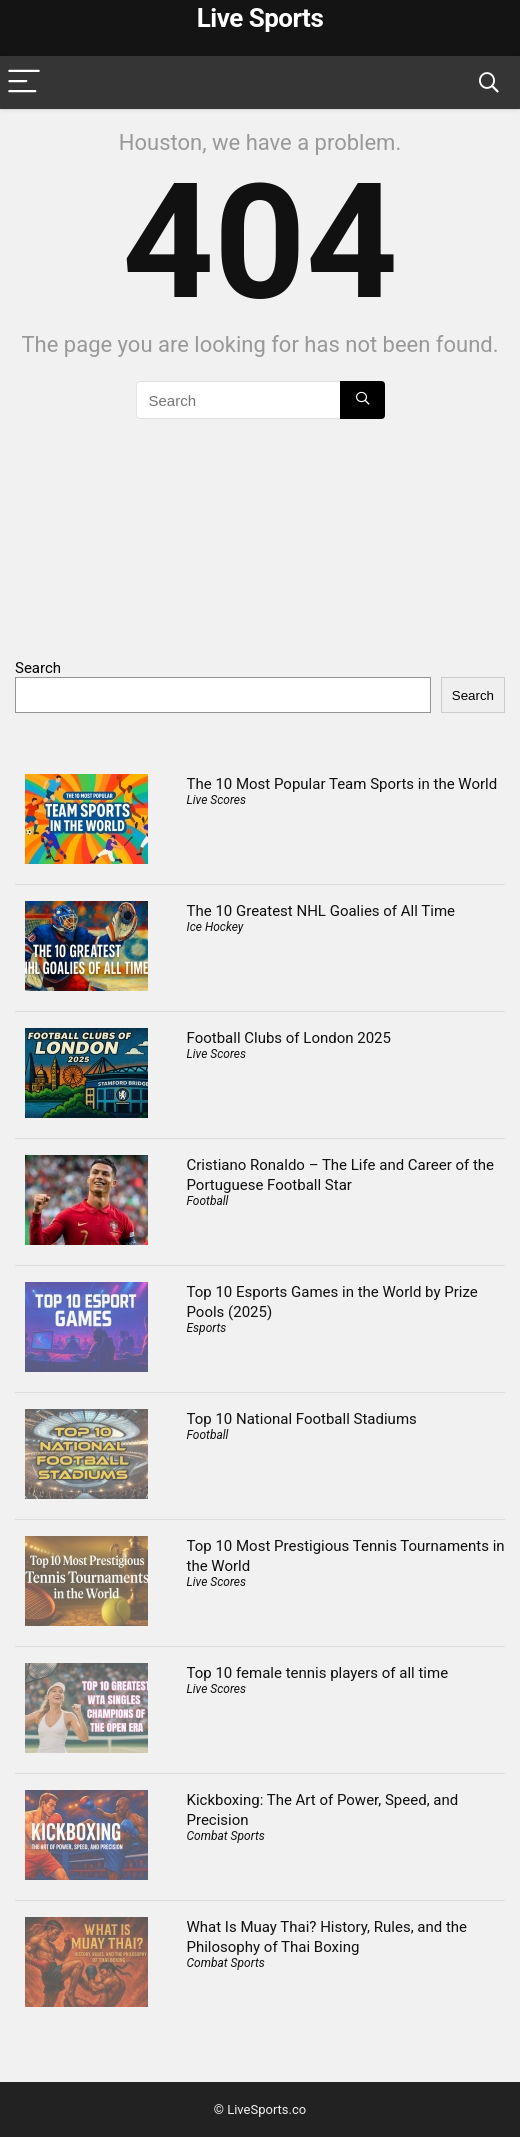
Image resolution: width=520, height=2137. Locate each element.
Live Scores (216, 800)
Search (38, 668)
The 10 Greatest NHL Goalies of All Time (321, 911)
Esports (207, 1328)
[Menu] (24, 82)
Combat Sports (226, 1836)
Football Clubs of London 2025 (289, 1038)
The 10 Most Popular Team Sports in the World (342, 784)
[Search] (489, 82)
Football (208, 1201)
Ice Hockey (215, 927)
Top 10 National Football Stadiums (302, 1419)
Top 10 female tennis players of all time (318, 1673)
